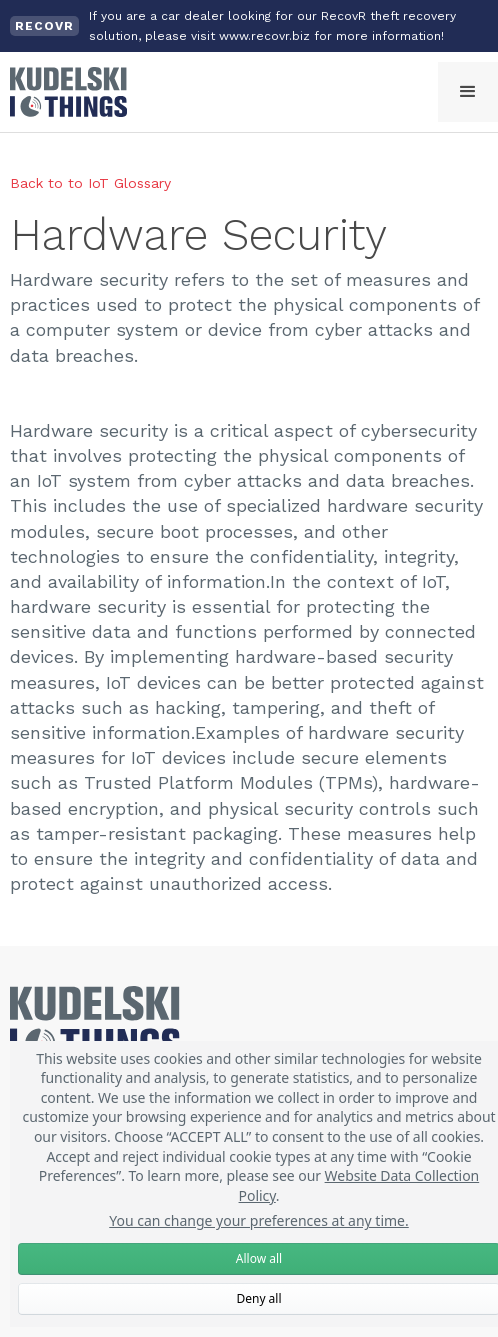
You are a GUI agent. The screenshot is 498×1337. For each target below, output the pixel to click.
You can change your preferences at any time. (259, 1220)
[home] (63, 92)
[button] (468, 92)
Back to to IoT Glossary (90, 183)
